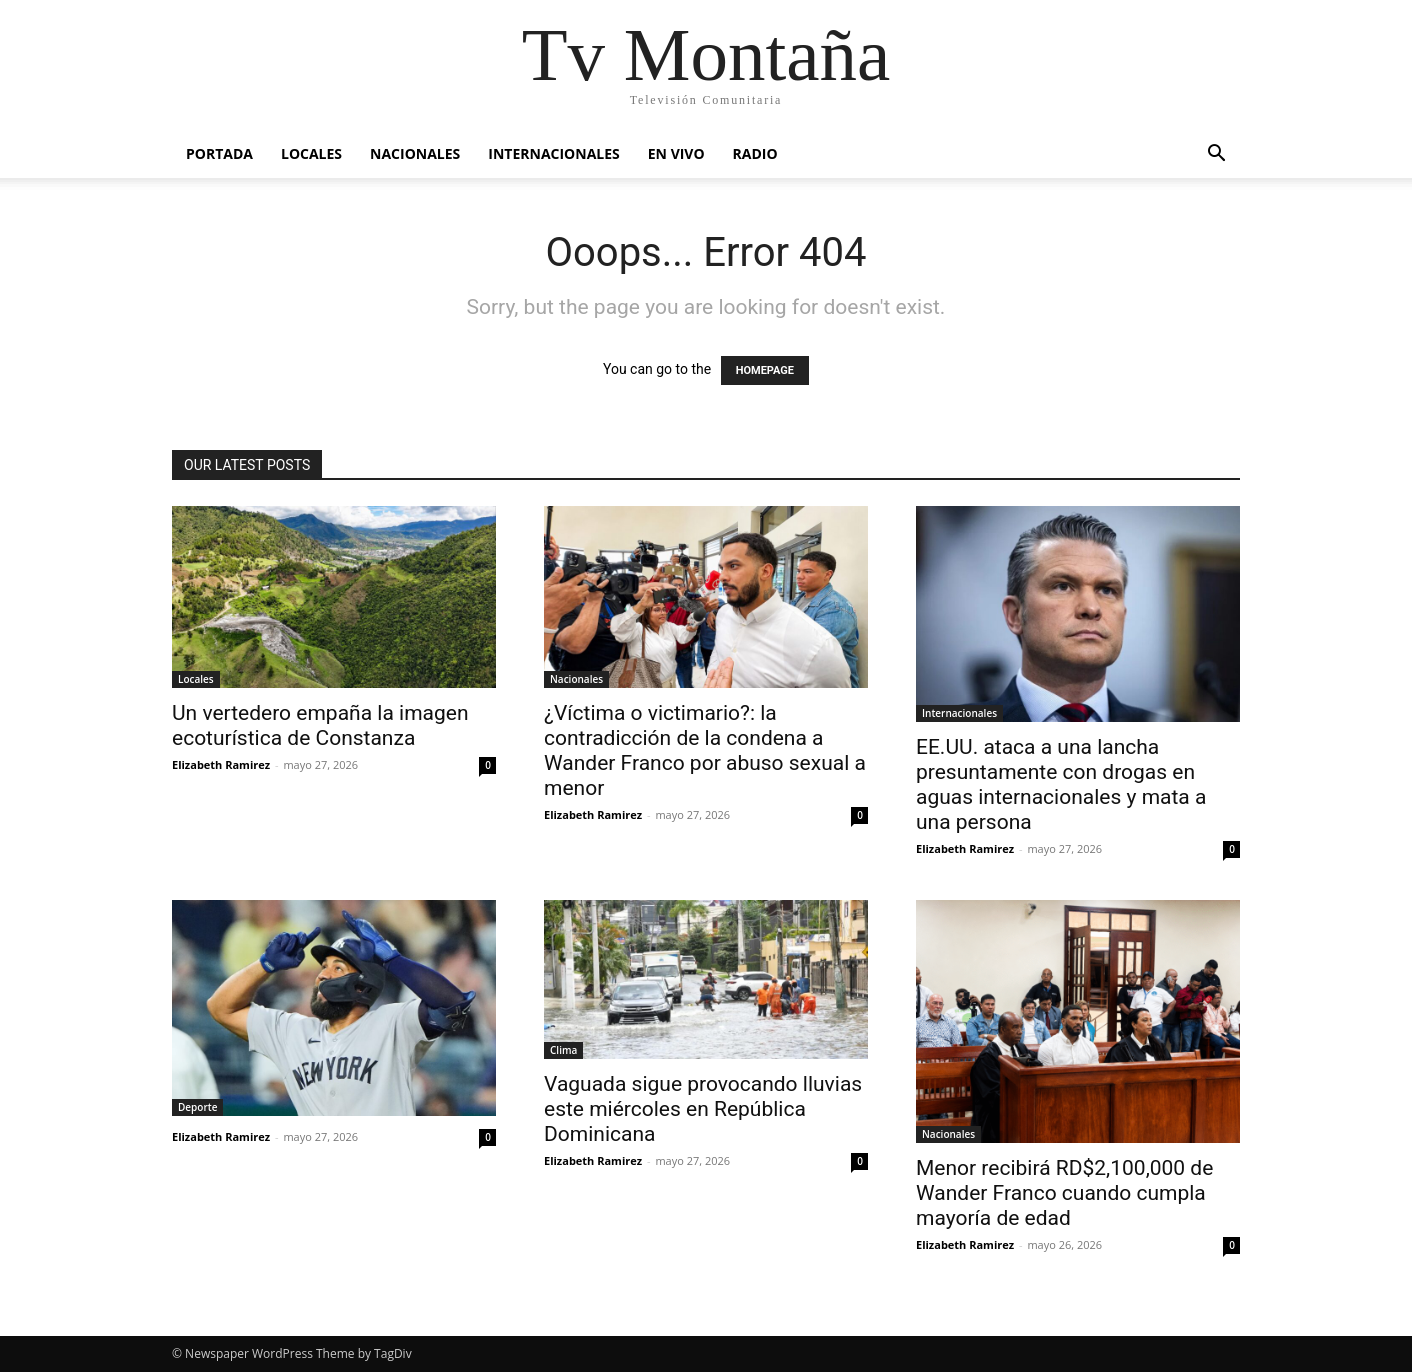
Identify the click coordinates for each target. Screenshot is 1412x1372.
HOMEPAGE (765, 370)
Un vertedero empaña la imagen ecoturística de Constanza (320, 725)
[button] (1216, 155)
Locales (311, 153)
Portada (219, 153)
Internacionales (553, 153)
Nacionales (415, 153)
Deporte (197, 1107)
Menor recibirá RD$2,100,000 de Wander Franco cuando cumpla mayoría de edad (1064, 1193)
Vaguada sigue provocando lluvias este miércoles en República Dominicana (703, 1109)
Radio (755, 153)
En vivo (676, 153)
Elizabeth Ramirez (221, 764)
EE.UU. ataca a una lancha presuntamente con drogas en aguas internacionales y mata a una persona (1061, 784)
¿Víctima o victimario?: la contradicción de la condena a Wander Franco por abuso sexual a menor (705, 750)
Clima (563, 1050)
